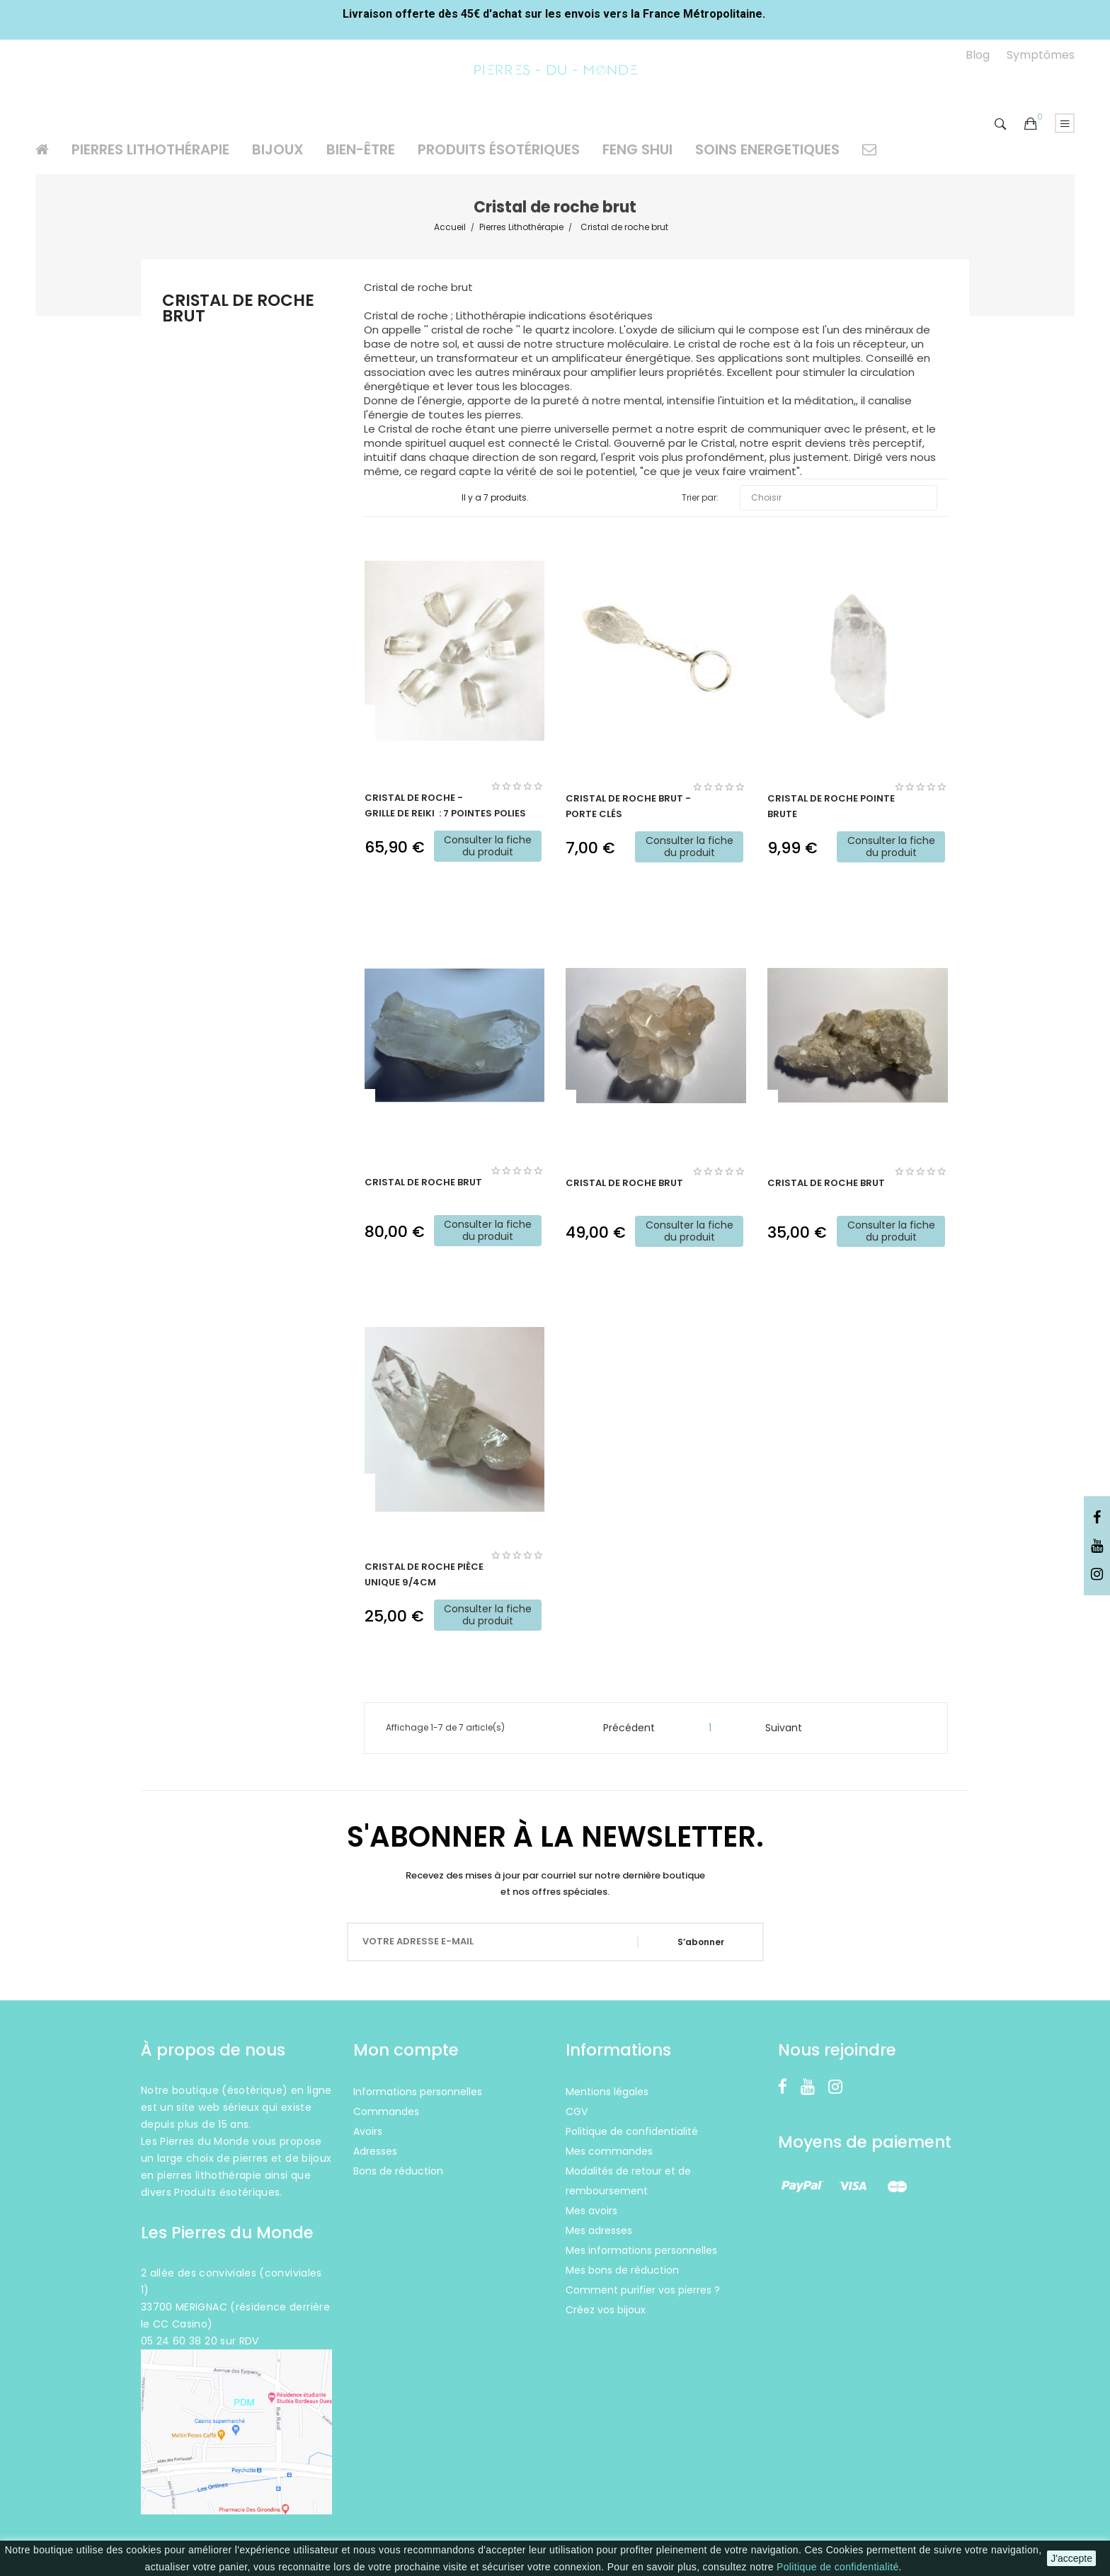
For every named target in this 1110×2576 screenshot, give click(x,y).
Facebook (1097, 1518)
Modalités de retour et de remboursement (628, 2181)
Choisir (838, 497)
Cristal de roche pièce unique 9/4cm (424, 1574)
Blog (978, 55)
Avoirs (367, 2131)
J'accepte (1071, 2558)
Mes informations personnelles (641, 2250)
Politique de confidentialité (837, 2566)
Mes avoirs (591, 2211)
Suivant (790, 1728)
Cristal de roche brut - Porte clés (628, 806)
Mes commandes (609, 2151)
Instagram (1097, 1575)
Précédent (622, 1728)
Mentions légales (607, 2092)
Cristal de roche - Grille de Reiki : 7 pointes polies (445, 805)
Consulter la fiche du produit (488, 846)
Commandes (386, 2111)
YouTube (1097, 1546)
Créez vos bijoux (606, 2310)
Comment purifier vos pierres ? (643, 2290)
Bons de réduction (398, 2171)
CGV (577, 2111)
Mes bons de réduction (622, 2270)
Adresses (375, 2151)
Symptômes (1041, 55)
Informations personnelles (417, 2092)
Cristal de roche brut (238, 309)
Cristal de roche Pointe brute (831, 806)
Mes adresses (599, 2230)
